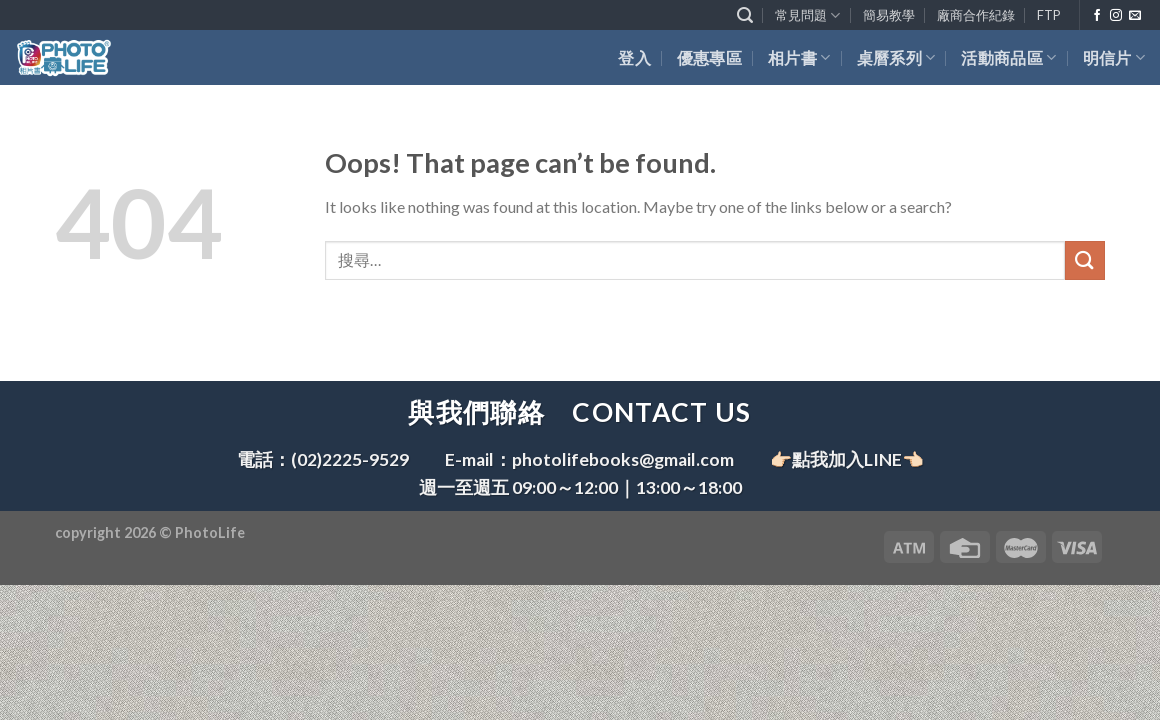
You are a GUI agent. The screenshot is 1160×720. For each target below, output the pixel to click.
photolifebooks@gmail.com (623, 459)
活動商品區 (1008, 57)
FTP (1048, 15)
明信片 (1114, 57)
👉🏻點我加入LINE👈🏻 (847, 459)
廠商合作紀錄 (976, 15)
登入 (634, 57)
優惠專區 (709, 57)
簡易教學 (889, 15)
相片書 (799, 57)
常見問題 (807, 15)
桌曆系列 (896, 57)
